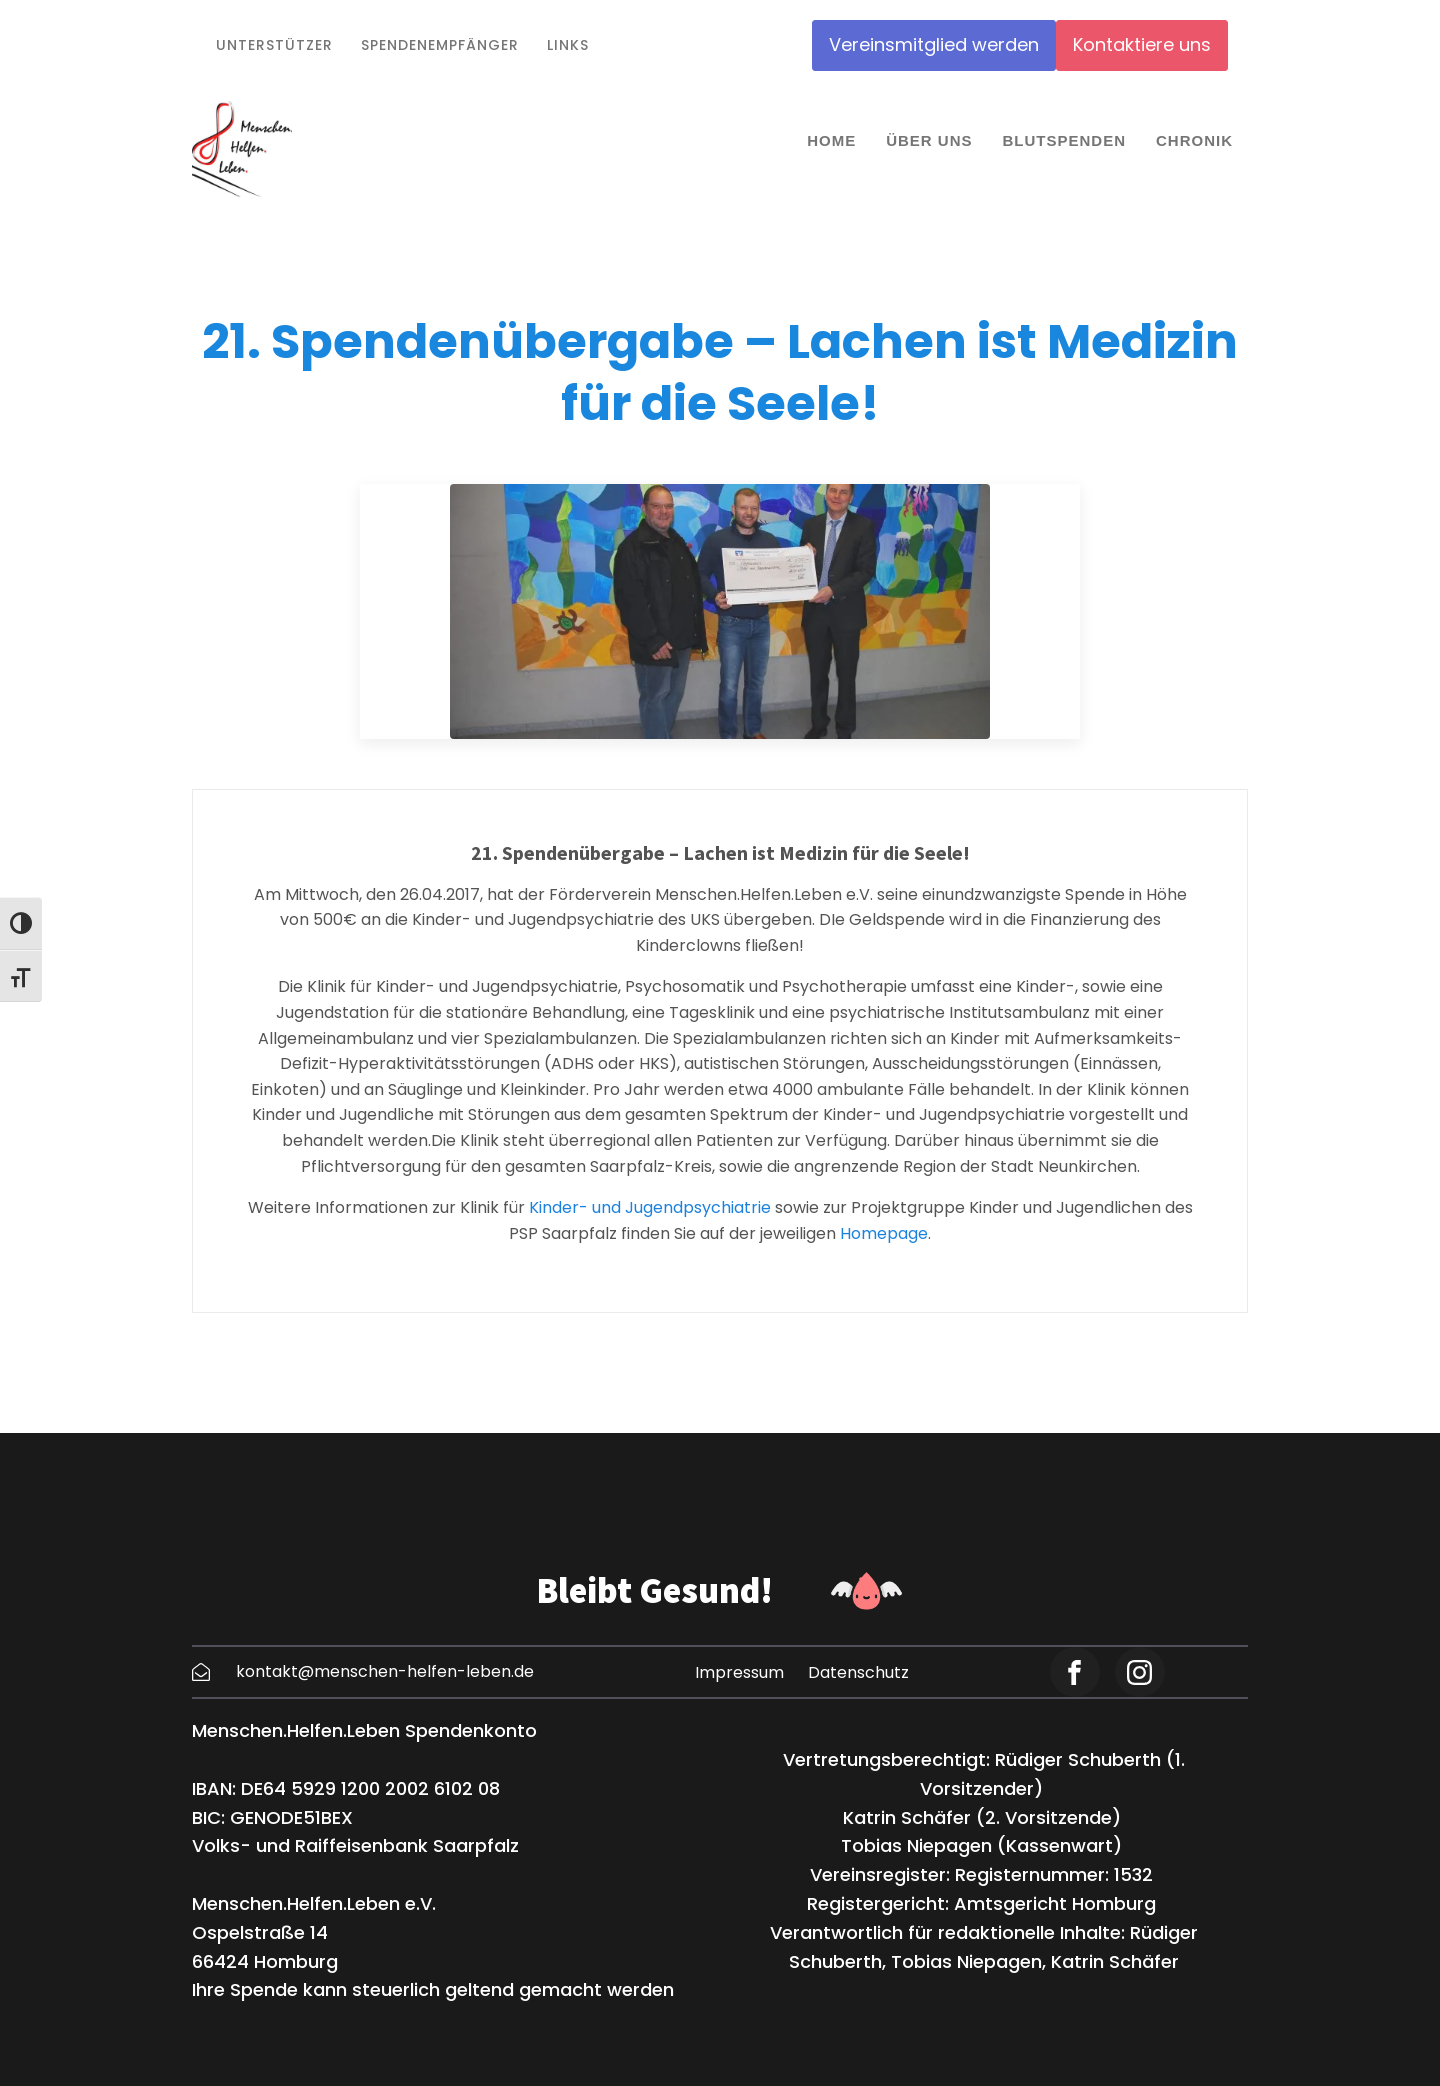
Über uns (929, 140)
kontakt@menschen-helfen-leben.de (385, 1671)
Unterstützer (274, 45)
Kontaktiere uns (1142, 44)
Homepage (884, 1233)
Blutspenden (1064, 140)
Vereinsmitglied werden (934, 44)
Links (568, 45)
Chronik (1194, 140)
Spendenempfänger (440, 45)
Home (831, 140)
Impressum (739, 1672)
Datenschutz (858, 1672)
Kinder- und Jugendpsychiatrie (648, 1207)
